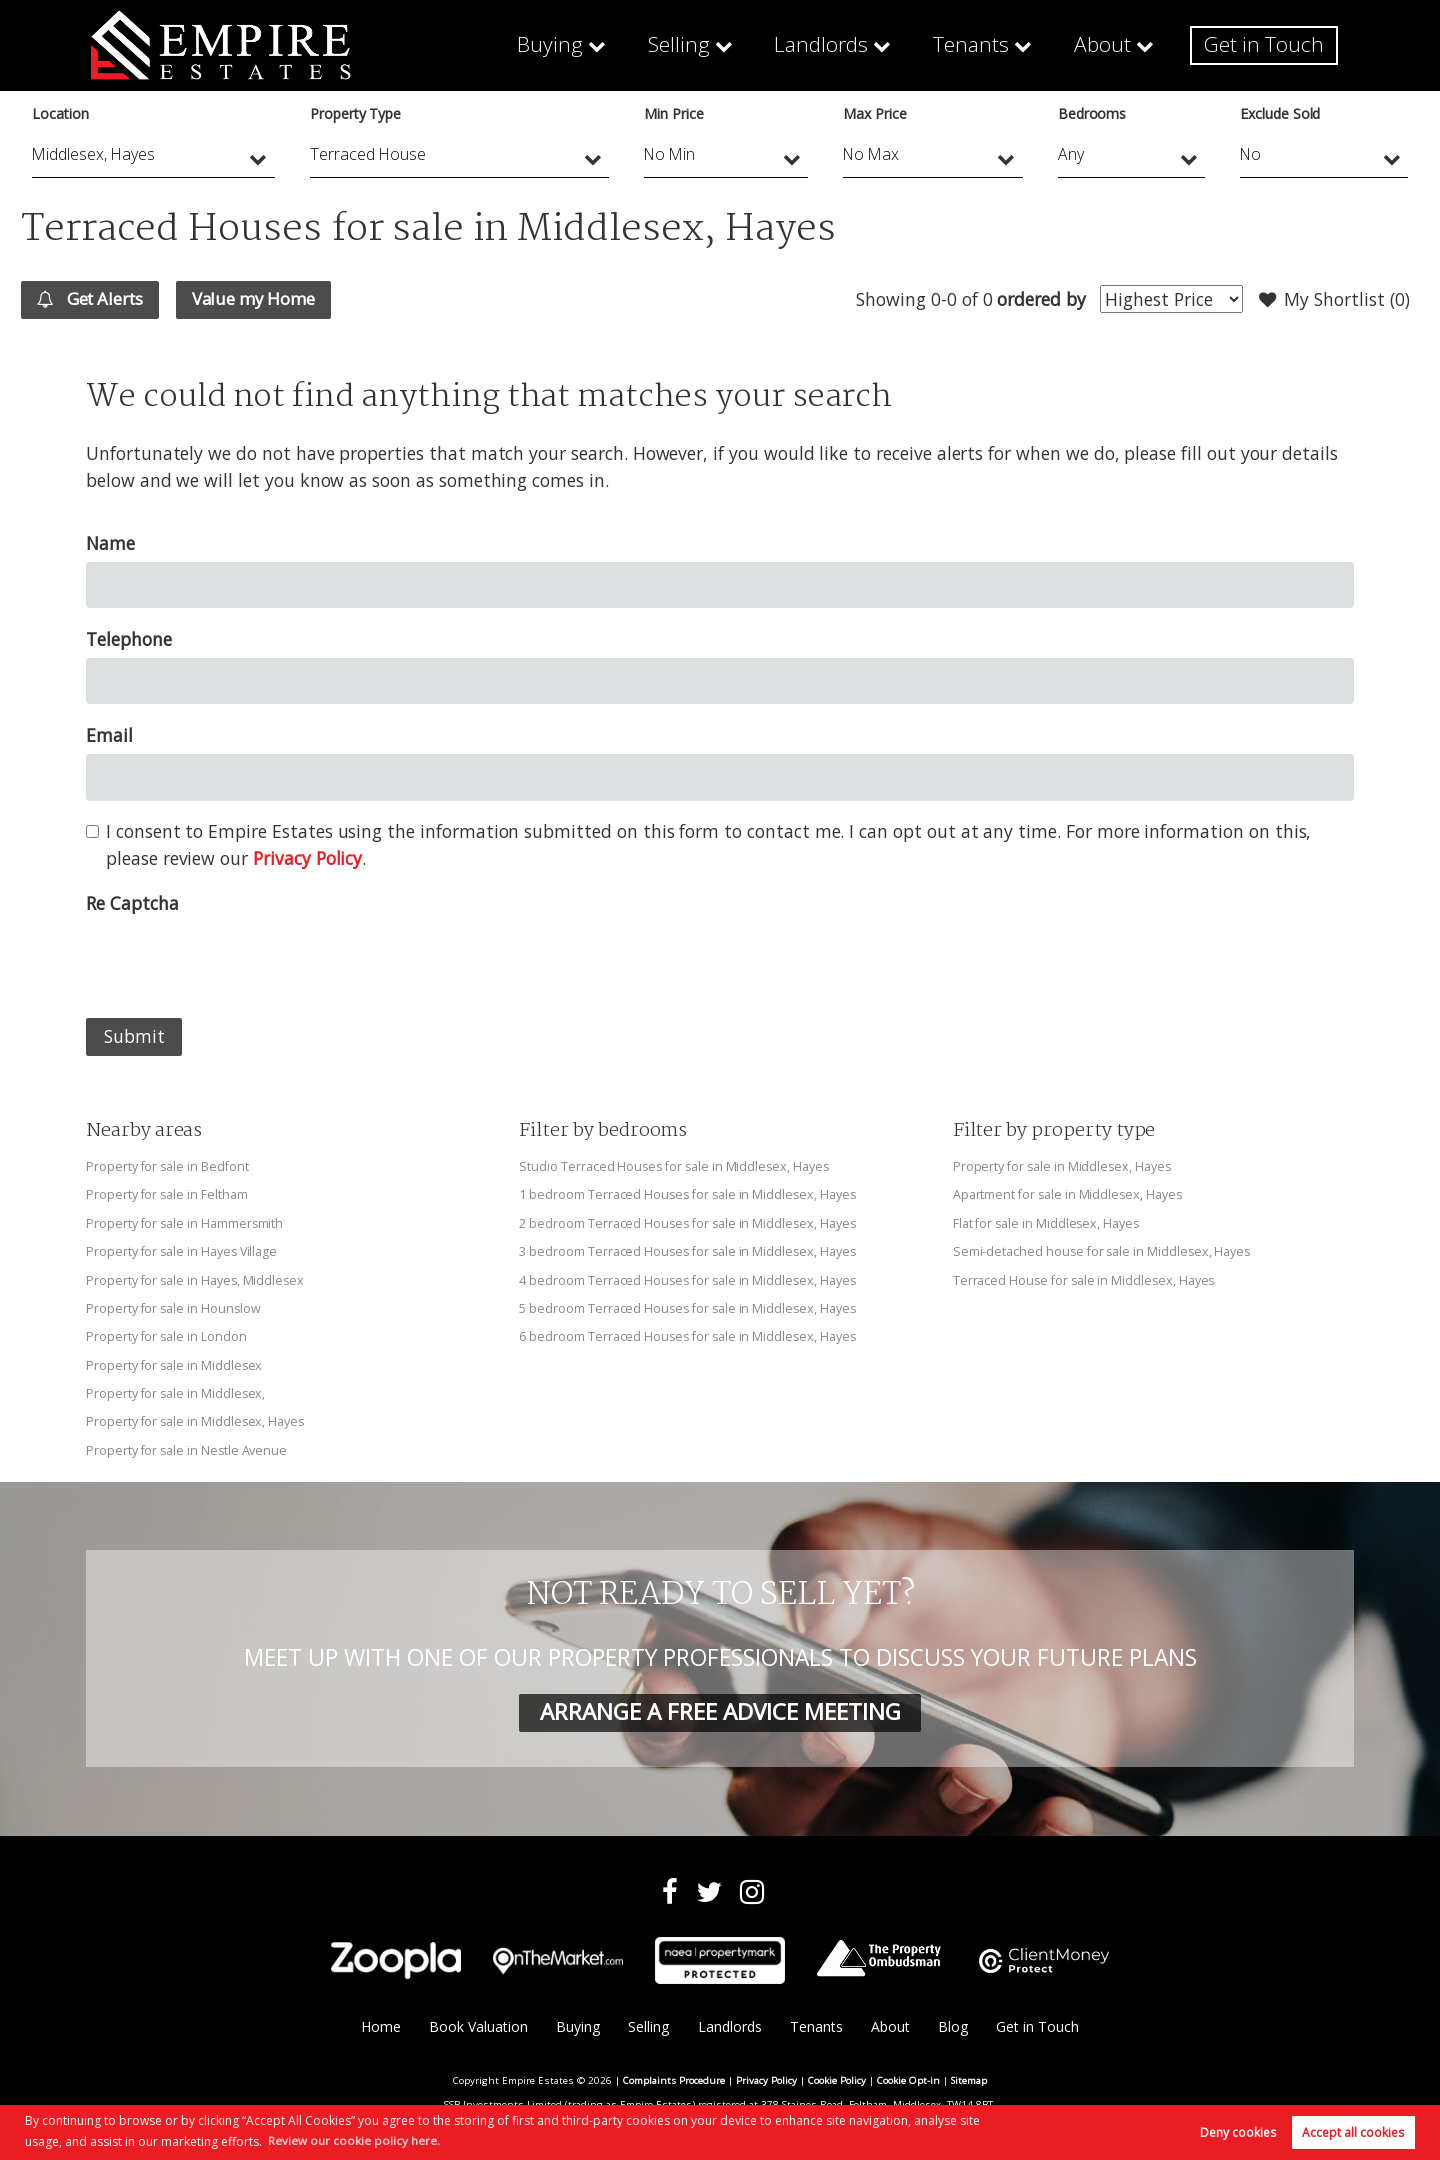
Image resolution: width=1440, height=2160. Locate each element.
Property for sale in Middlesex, (177, 1392)
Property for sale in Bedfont (169, 1167)
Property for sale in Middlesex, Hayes (197, 1420)
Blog (953, 2025)
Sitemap (969, 2078)
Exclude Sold (1280, 113)
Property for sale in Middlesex (175, 1364)
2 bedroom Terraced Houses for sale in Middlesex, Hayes (690, 1223)
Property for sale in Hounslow (174, 1308)
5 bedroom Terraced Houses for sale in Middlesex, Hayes (690, 1308)
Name (110, 544)
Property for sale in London (167, 1336)
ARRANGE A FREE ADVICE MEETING (720, 1709)
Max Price (875, 113)
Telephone (129, 640)
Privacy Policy (307, 859)
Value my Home (269, 299)
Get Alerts (95, 300)
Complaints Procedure (673, 2078)
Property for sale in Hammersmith (186, 1223)
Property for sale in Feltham (168, 1195)
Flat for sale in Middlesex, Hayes (1048, 1223)
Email (109, 736)
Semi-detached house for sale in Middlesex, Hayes (1104, 1251)
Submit (134, 1037)
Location (60, 113)
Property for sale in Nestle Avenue (188, 1448)
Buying (602, 45)
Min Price (674, 113)
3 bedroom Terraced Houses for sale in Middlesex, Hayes (690, 1251)
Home (379, 2025)
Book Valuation (477, 2025)
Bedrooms (1092, 113)
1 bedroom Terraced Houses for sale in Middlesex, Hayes (690, 1195)
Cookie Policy (837, 2078)
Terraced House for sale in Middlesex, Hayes (1086, 1280)
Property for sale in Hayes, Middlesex (197, 1280)
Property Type (355, 113)
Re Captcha (132, 904)
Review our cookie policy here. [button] (354, 2139)
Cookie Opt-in (908, 2078)
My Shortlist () (1332, 300)
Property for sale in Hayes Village (183, 1251)
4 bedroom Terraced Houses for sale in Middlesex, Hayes (690, 1280)
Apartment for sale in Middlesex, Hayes (1069, 1195)
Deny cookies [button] (1238, 2131)
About (1119, 45)
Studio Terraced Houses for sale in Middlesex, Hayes (676, 1167)
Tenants (995, 45)
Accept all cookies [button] (1353, 2131)
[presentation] (238, 962)
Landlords (855, 45)
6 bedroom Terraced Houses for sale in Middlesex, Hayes (690, 1336)
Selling (723, 45)
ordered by (1037, 299)
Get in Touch (1271, 45)
